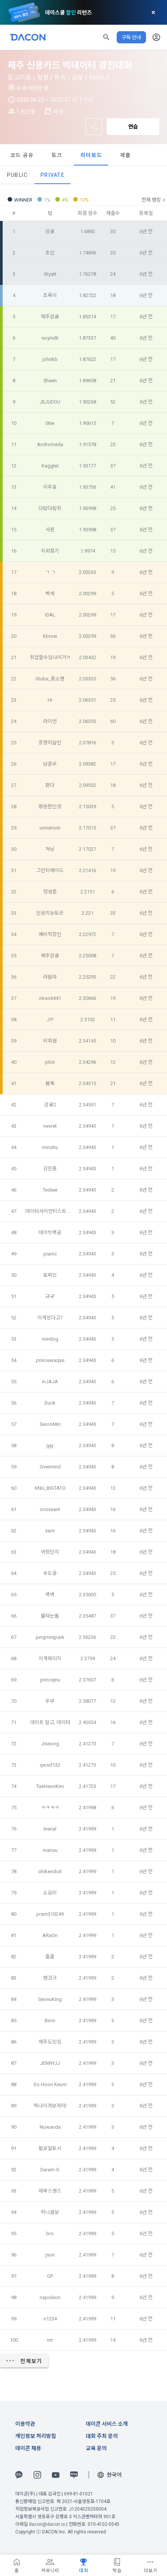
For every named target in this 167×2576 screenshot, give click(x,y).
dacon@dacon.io (47, 2524)
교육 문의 (96, 2448)
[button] (106, 37)
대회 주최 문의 (102, 2436)
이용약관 (25, 2424)
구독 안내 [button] (131, 37)
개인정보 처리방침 (35, 2436)
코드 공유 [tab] (67, 155)
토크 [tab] (102, 155)
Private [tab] (52, 175)
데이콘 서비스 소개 (107, 2424)
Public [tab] (17, 175)
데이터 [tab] (32, 155)
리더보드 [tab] (137, 155)
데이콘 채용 (28, 2448)
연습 (133, 127)
